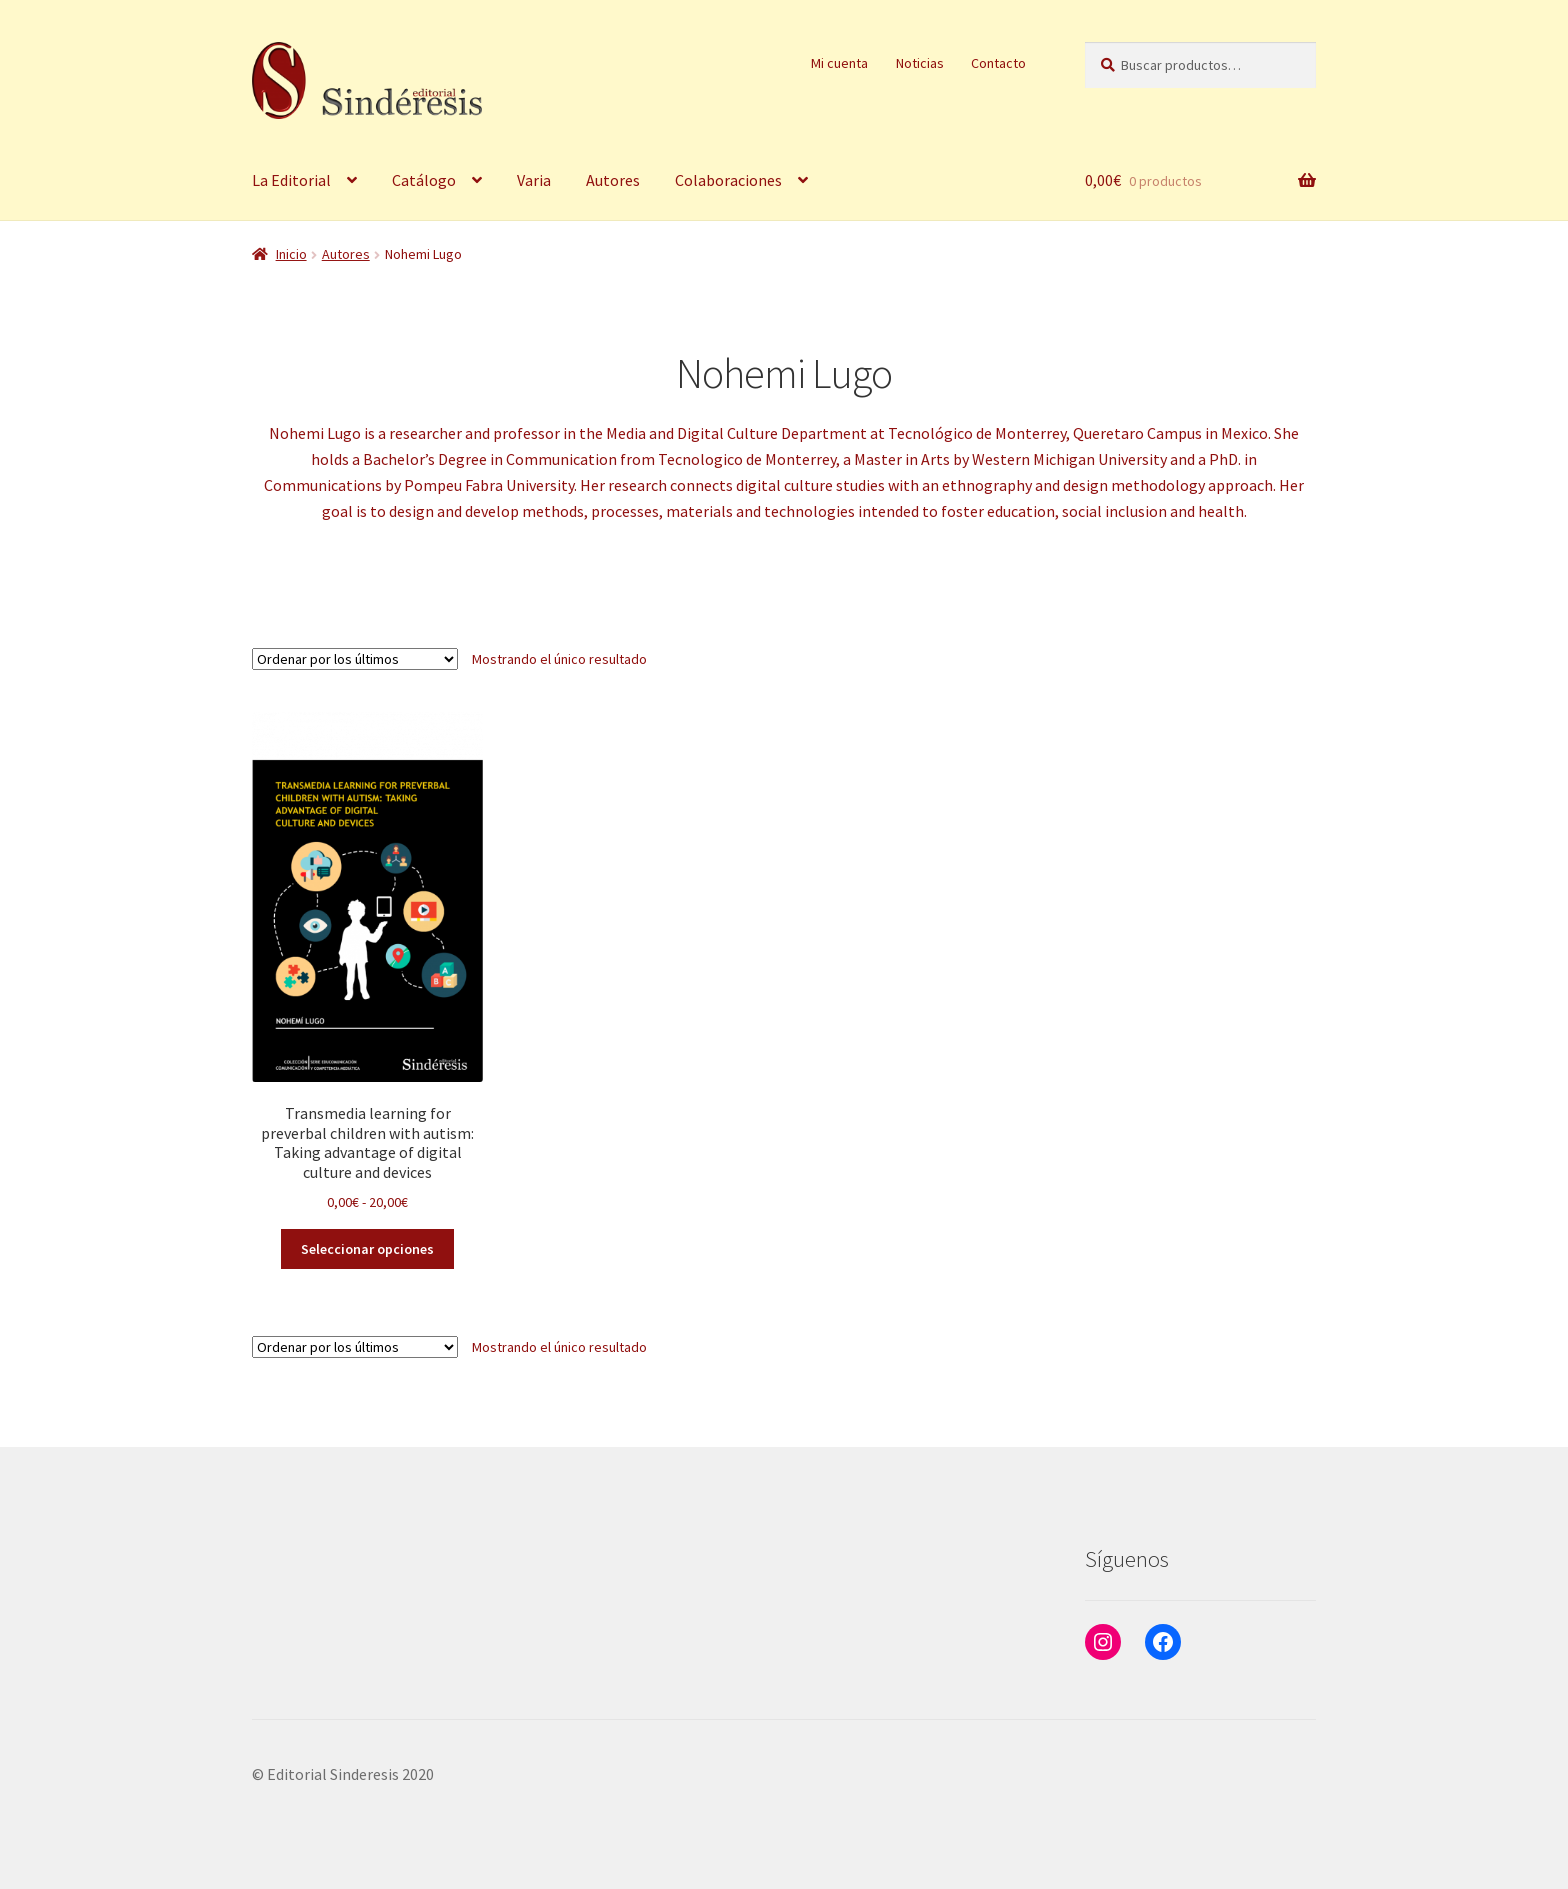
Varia (534, 180)
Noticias (920, 63)
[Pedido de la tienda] (355, 659)
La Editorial (291, 180)
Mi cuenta (839, 63)
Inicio (291, 254)
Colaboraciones (728, 180)
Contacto (998, 63)
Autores (613, 180)
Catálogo (424, 180)
